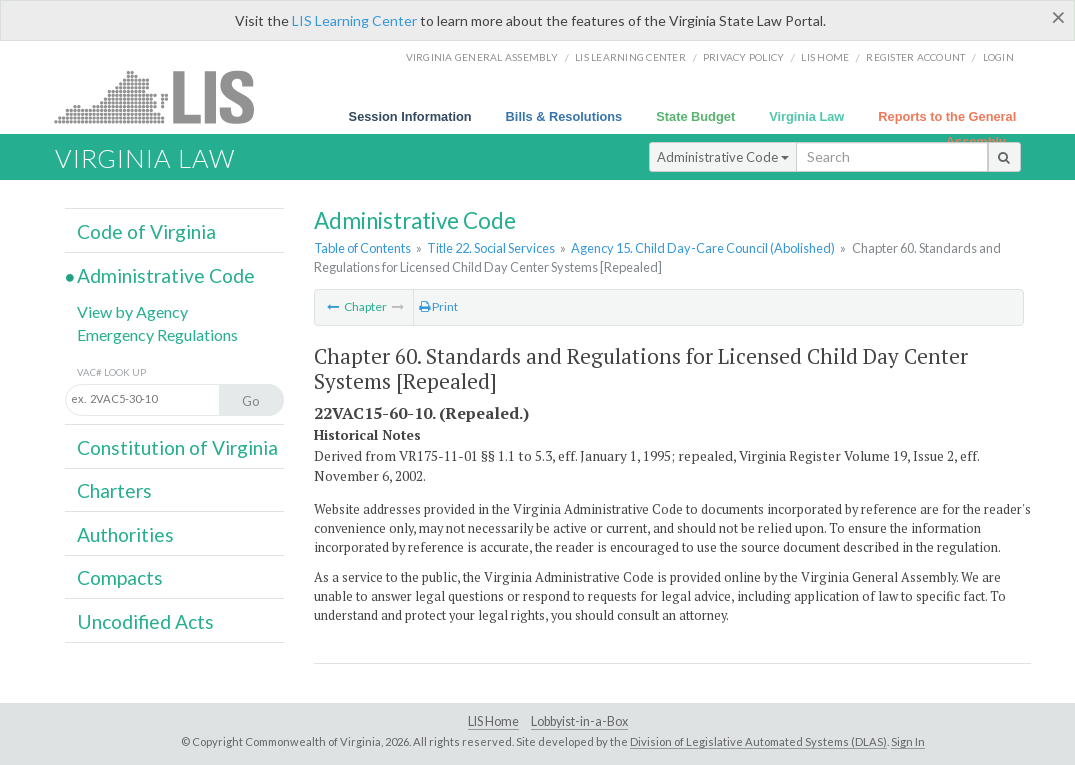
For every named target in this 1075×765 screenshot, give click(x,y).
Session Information (410, 116)
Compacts (120, 577)
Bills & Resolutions (564, 116)
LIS (165, 96)
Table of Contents (362, 248)
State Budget (695, 116)
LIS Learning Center (354, 20)
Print (438, 306)
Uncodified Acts (145, 621)
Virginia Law (806, 116)
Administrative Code (723, 157)
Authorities (125, 534)
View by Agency (132, 311)
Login (998, 57)
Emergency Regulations (157, 334)
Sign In (908, 741)
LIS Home (493, 721)
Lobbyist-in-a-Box (579, 721)
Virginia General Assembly (482, 57)
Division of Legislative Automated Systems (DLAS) (758, 741)
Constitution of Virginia (177, 447)
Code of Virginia (146, 231)
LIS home (825, 57)
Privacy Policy (744, 57)
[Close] (1058, 17)
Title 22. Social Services (491, 248)
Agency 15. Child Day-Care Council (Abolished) (703, 248)
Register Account (915, 57)
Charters (114, 490)
